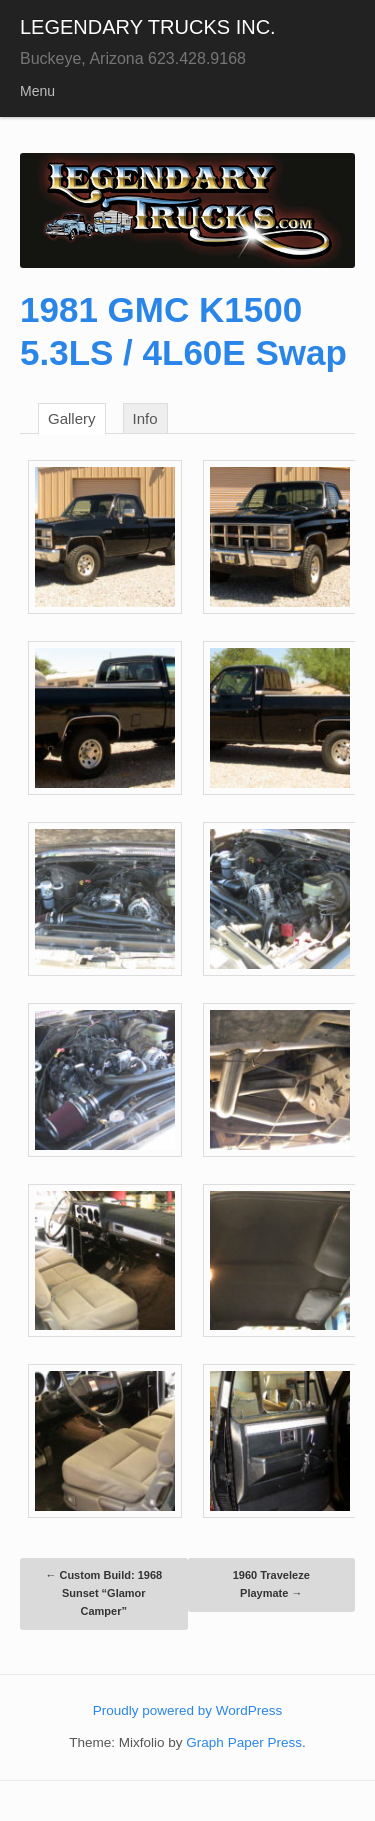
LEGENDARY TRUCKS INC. (148, 27)
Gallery (72, 418)
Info (145, 418)
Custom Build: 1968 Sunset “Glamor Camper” (103, 1593)
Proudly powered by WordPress (188, 1710)
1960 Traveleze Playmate (271, 1584)
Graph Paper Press (244, 1742)
